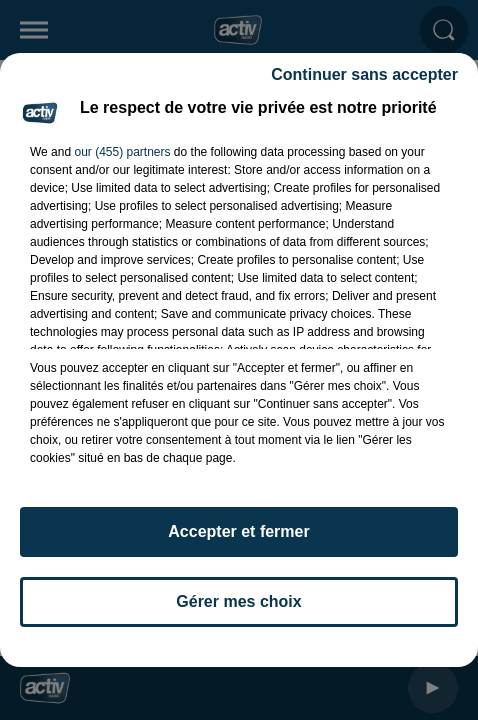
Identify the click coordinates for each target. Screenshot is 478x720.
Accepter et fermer (238, 531)
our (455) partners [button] (122, 152)
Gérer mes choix (238, 601)
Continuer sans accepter (364, 74)
